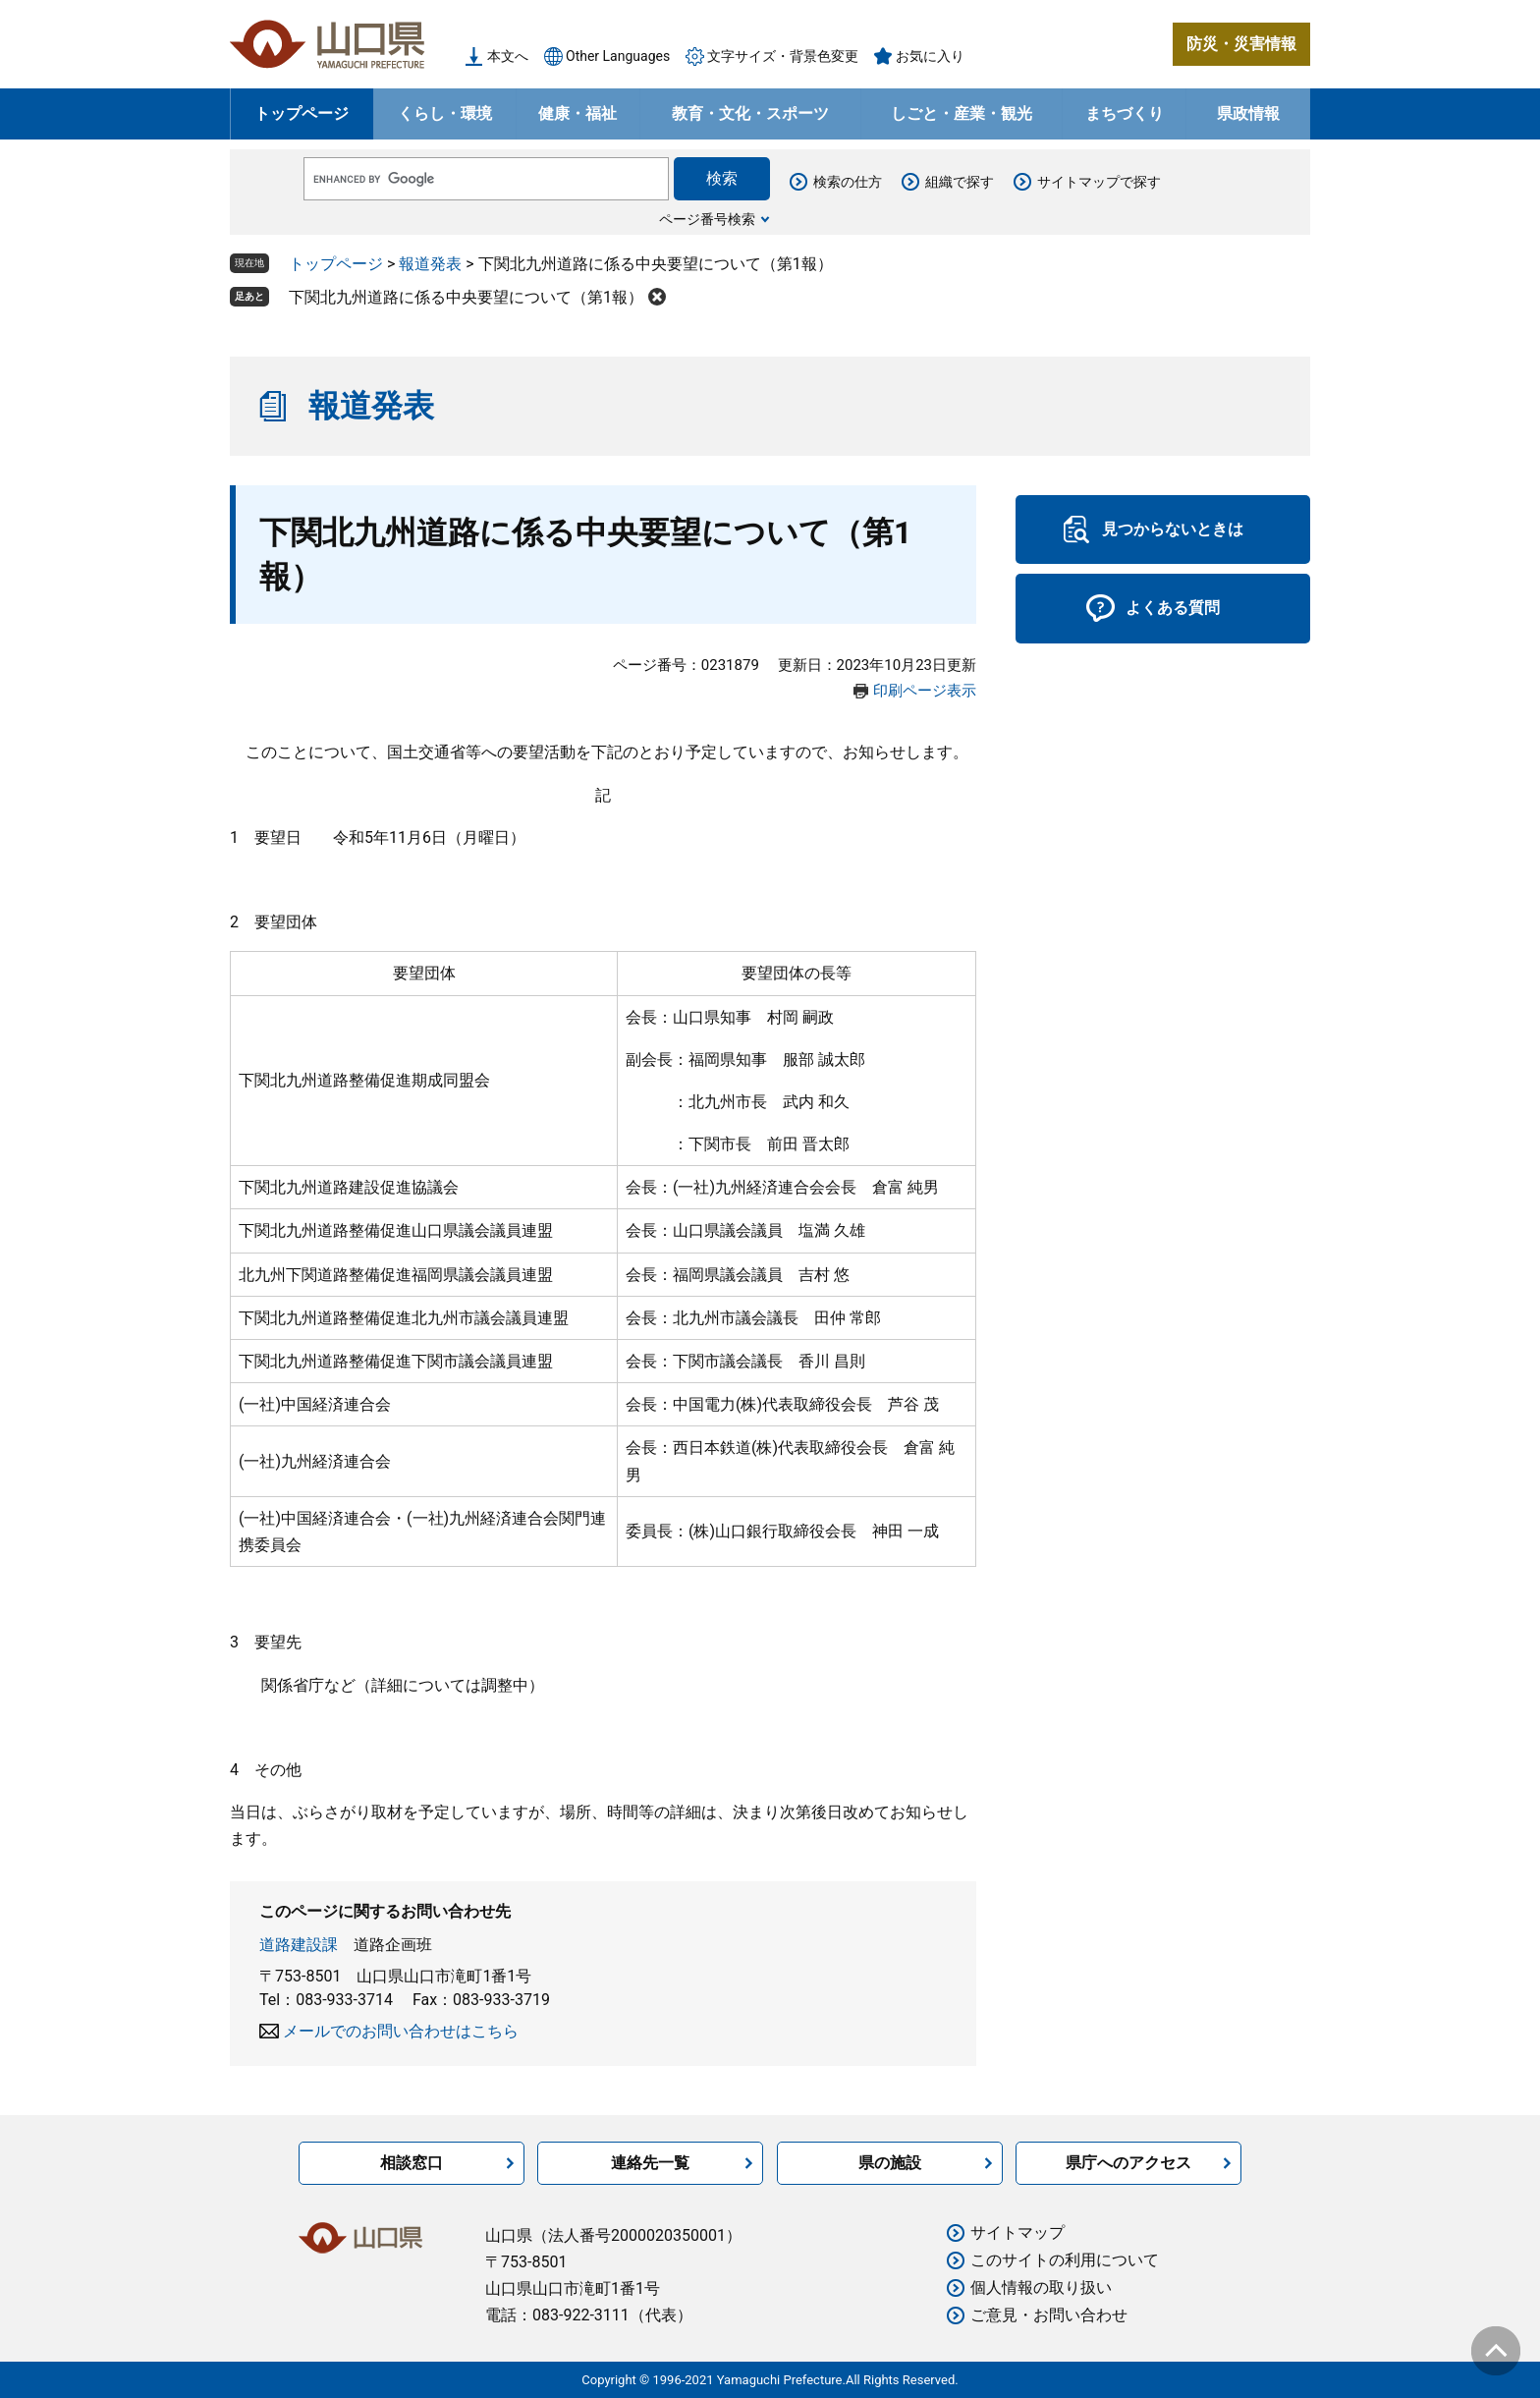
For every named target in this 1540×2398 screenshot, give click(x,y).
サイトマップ (1017, 2232)
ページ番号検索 (707, 219)
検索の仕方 (847, 182)
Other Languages (618, 56)
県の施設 (889, 2162)
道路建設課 (298, 1944)
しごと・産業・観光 (961, 113)
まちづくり (1124, 113)
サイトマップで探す (1099, 182)
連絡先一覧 (650, 2162)
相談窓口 (411, 2162)
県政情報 (1248, 113)
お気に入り (930, 56)
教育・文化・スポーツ (750, 113)
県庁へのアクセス (1128, 2162)
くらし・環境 (445, 113)
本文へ (507, 56)
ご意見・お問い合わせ (1049, 2315)
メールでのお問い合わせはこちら (401, 2031)
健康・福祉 (577, 113)
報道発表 (430, 263)
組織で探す (959, 182)
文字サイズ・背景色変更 (782, 56)
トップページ (301, 113)
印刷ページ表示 (924, 690)
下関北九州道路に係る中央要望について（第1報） (466, 297)
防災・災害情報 (1241, 43)
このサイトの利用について (1064, 2260)
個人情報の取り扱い (1041, 2287)
